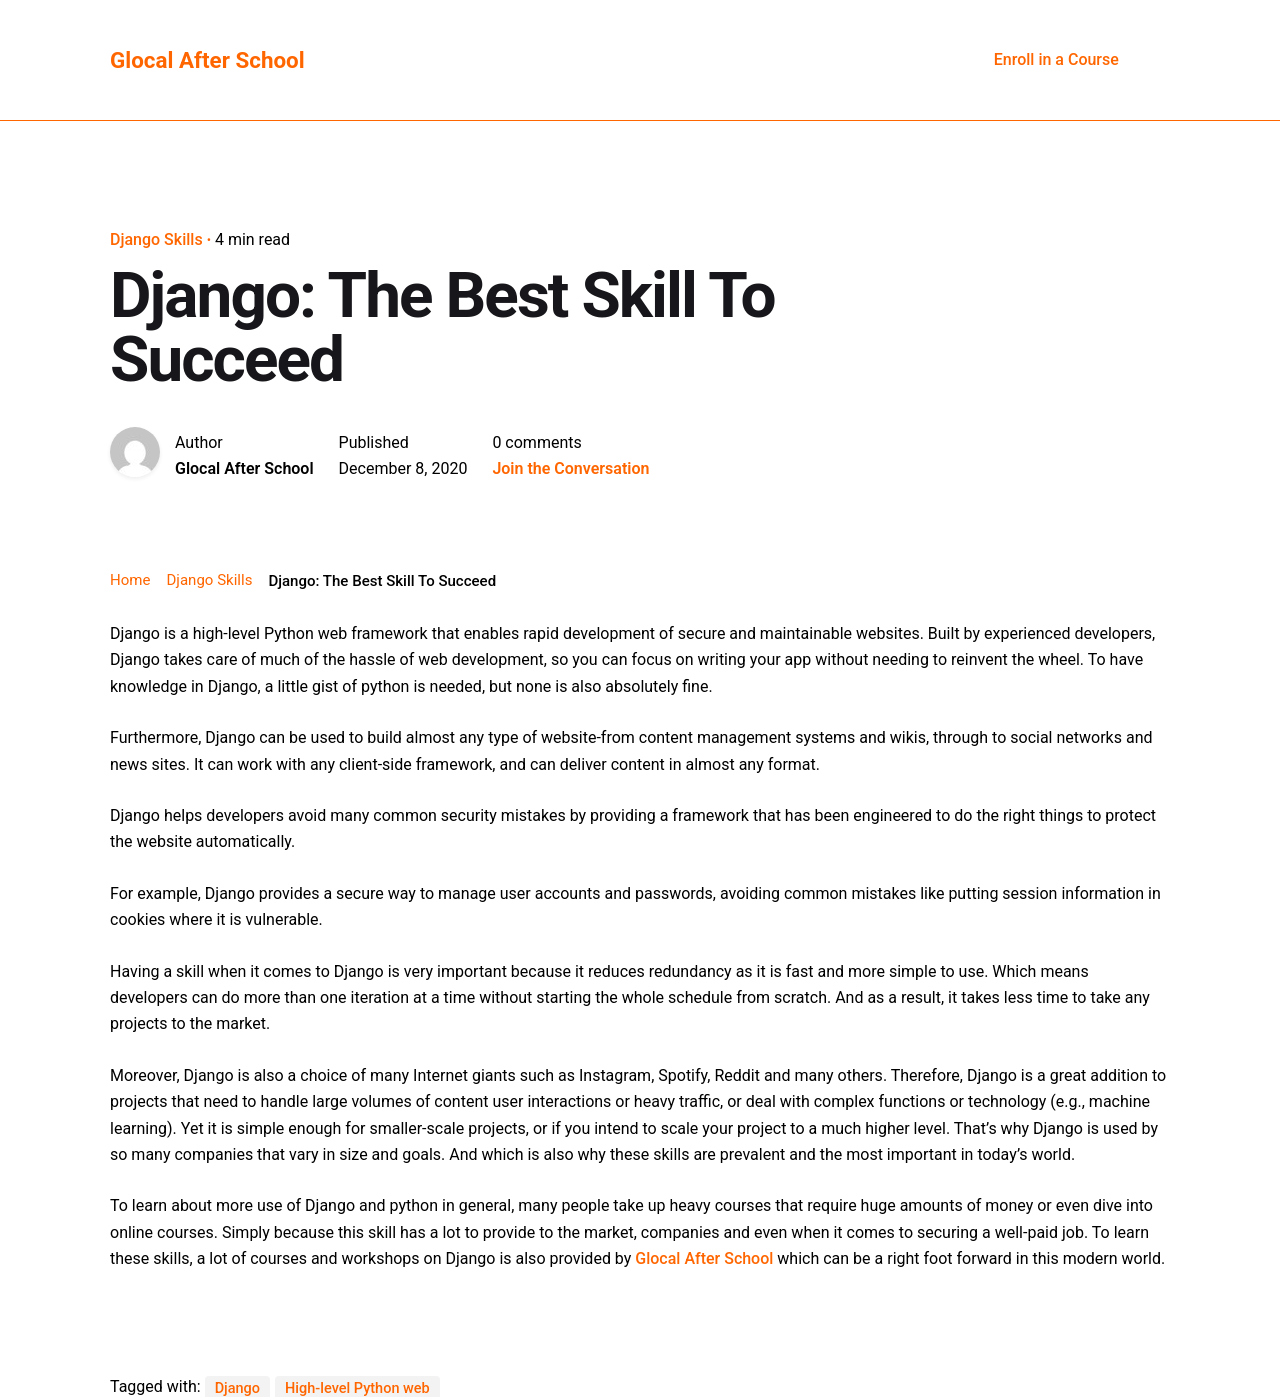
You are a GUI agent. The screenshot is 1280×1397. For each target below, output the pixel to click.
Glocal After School (704, 1258)
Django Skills (156, 239)
